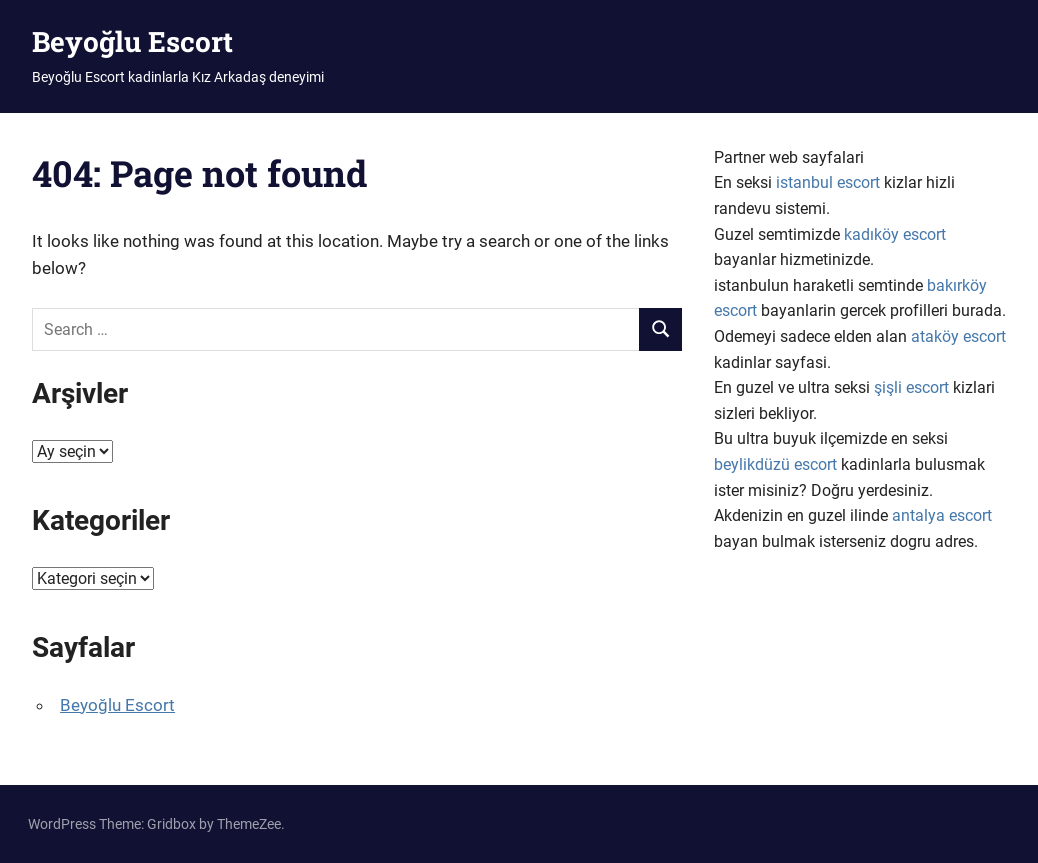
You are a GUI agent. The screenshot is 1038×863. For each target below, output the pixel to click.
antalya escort (942, 515)
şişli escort (911, 387)
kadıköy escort (895, 234)
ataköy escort (958, 336)
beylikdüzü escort (775, 464)
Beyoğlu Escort (132, 41)
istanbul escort (828, 182)
